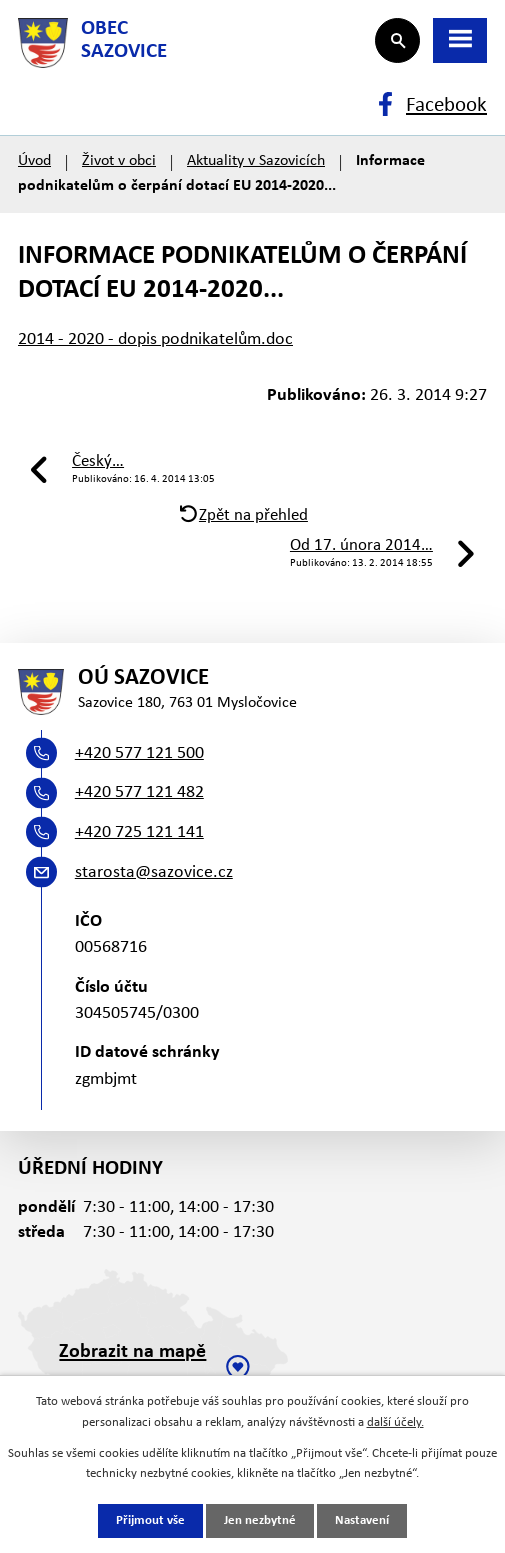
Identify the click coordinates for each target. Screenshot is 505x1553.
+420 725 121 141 (139, 832)
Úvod (34, 161)
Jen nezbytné (260, 1520)
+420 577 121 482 (139, 792)
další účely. (395, 1422)
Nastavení (362, 1520)
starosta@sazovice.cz (154, 872)
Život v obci (119, 161)
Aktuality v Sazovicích (256, 161)
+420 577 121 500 (139, 753)
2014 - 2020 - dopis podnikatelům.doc (155, 339)
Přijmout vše (150, 1520)
